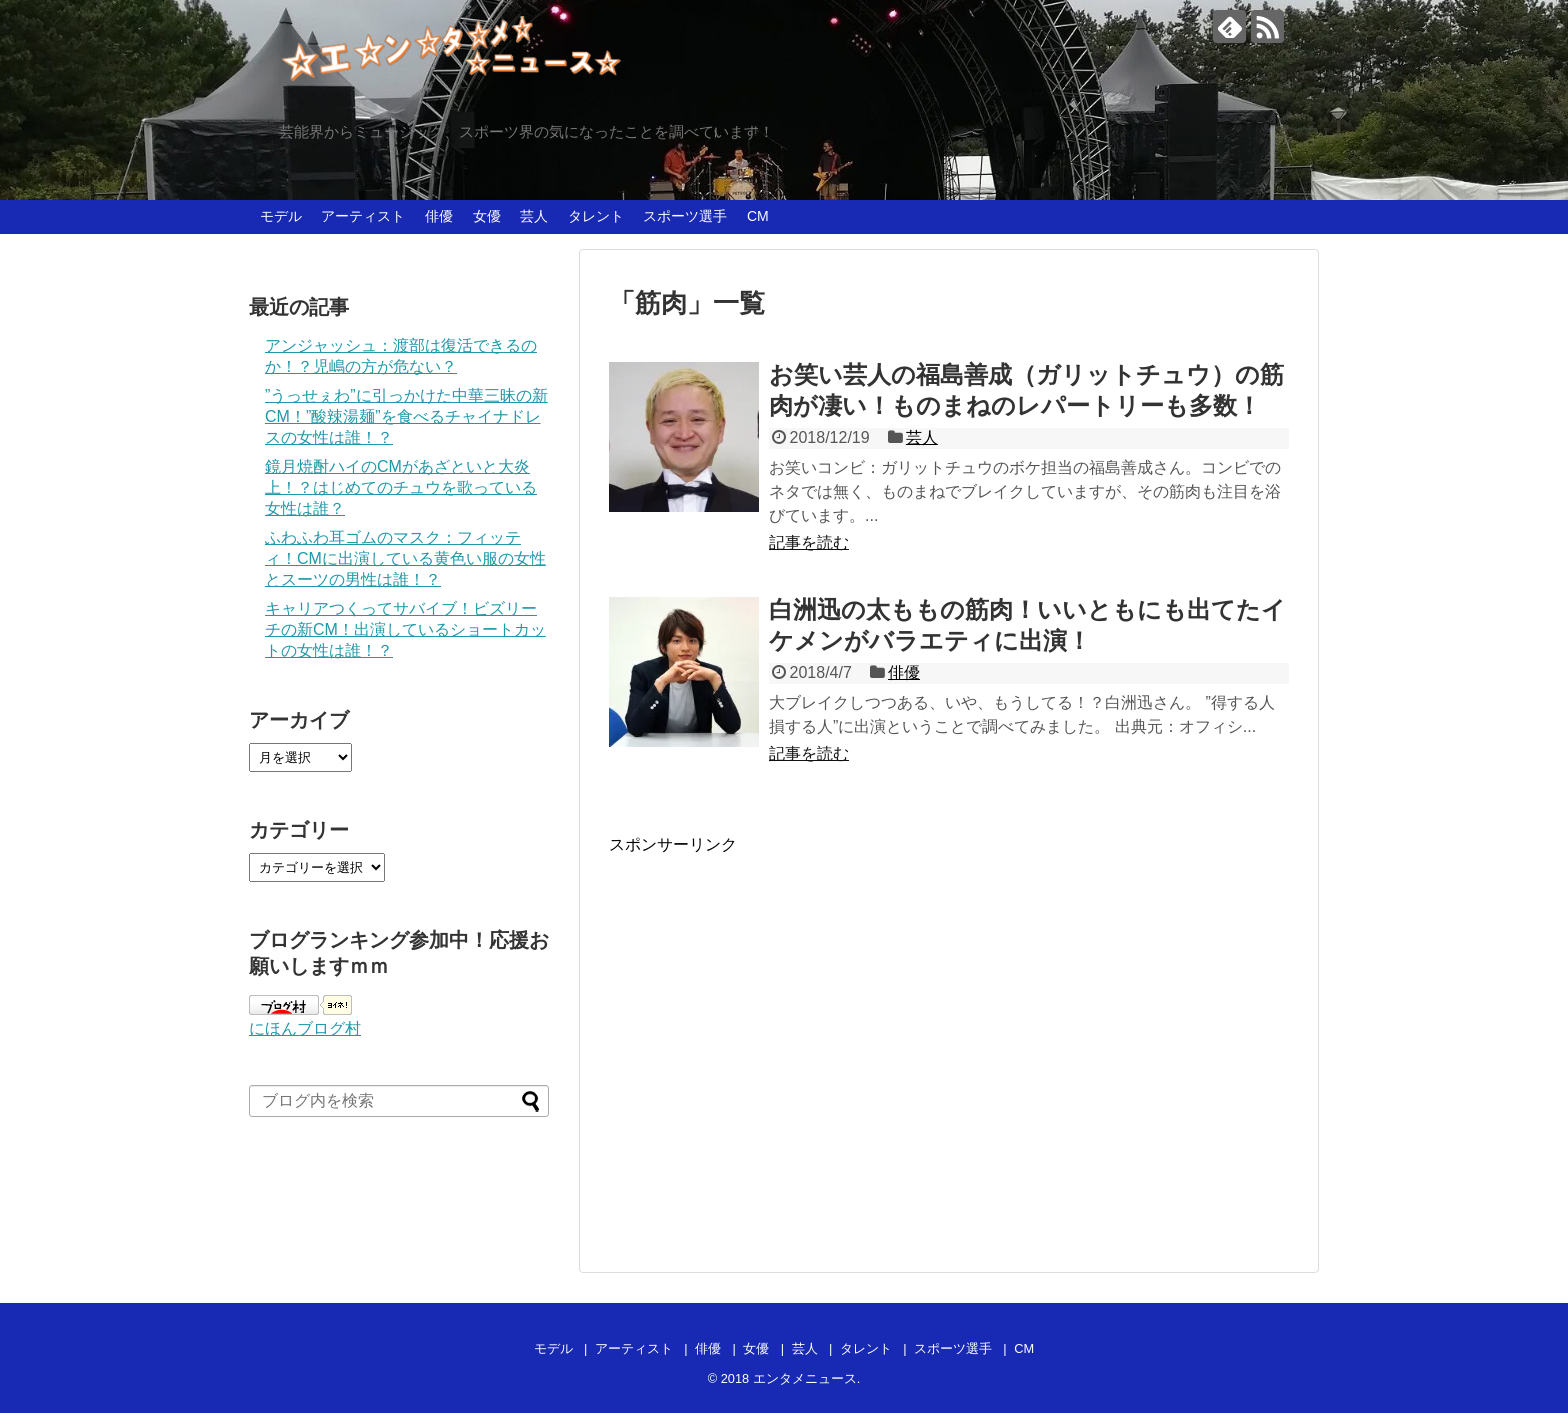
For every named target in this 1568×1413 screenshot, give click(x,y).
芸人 (534, 216)
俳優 (439, 216)
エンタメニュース (805, 1378)
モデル (281, 216)
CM (758, 216)
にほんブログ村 (305, 1028)
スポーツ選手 (685, 216)
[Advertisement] (777, 1048)
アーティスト (363, 216)
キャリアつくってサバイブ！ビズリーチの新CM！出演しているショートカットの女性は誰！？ (405, 629)
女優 (487, 216)
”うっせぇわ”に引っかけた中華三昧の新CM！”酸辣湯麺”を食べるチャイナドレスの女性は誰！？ (406, 416)
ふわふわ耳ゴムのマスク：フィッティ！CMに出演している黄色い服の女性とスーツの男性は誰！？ (405, 558)
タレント (596, 216)
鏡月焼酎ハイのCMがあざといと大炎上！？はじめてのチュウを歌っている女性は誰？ (401, 487)
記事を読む (809, 542)
